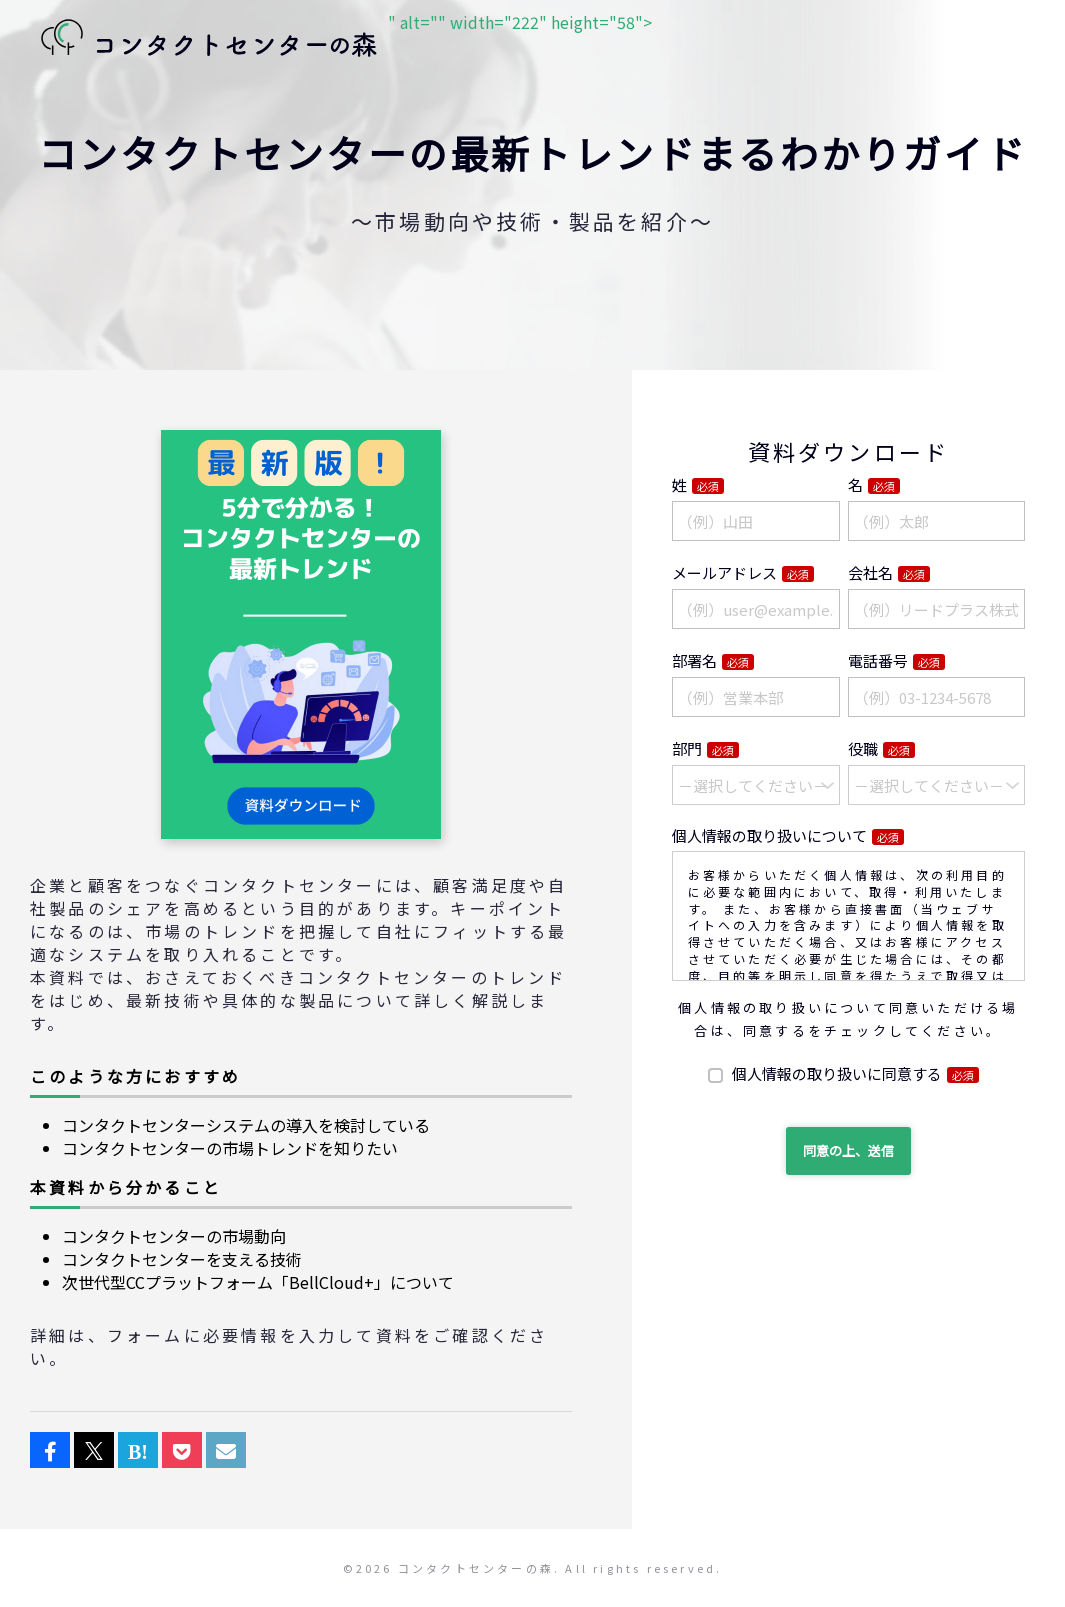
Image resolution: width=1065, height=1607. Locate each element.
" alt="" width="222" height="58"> (341, 40)
